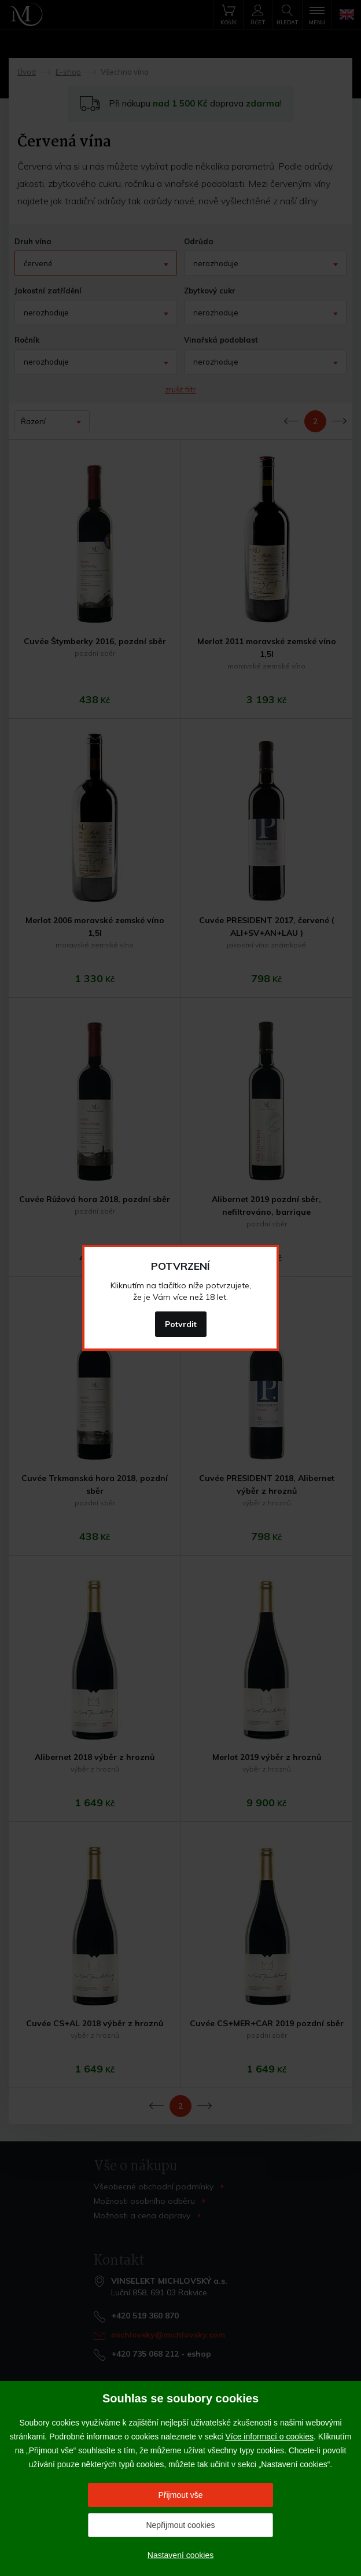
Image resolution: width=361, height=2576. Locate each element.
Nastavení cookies (180, 2555)
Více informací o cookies (269, 2436)
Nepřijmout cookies (180, 2525)
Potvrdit (181, 1324)
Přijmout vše (180, 2495)
